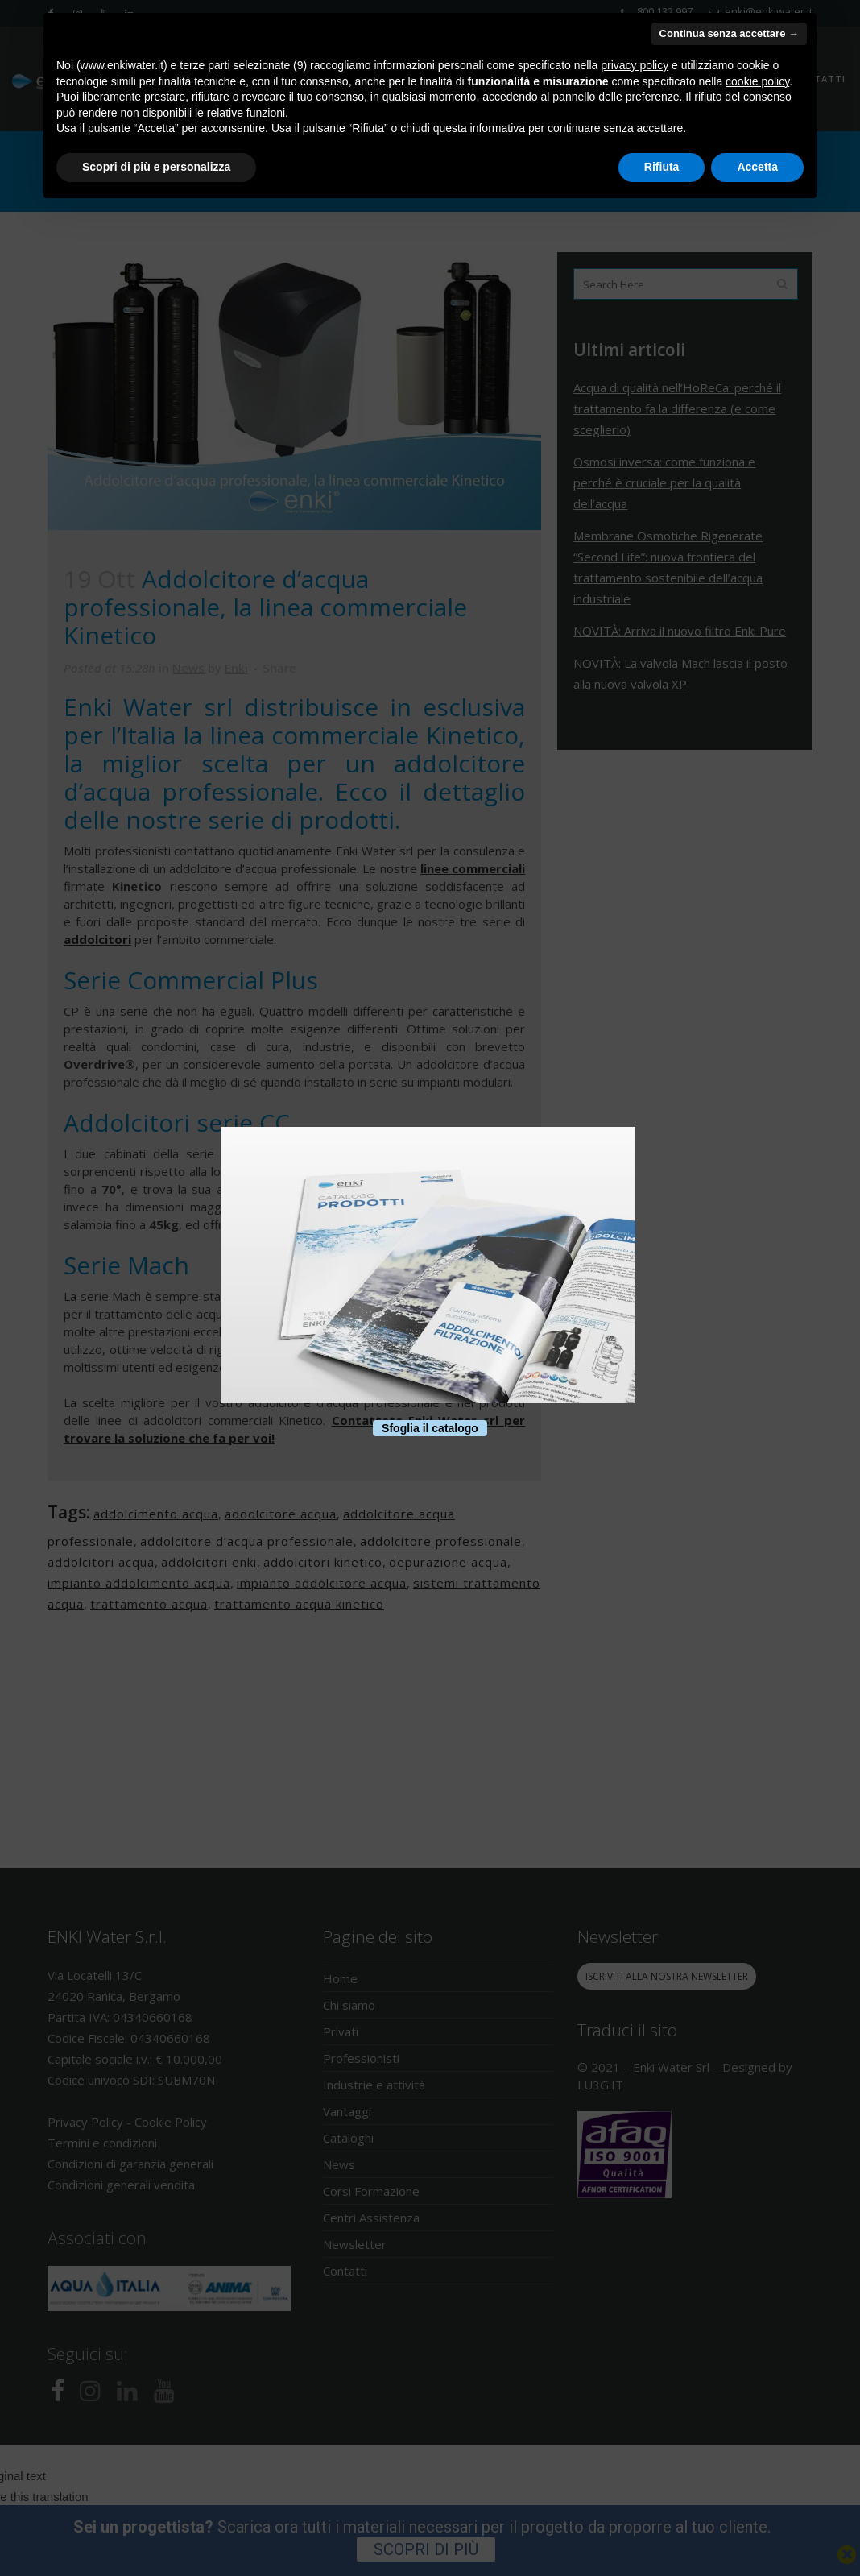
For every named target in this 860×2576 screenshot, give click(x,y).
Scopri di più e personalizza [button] (156, 166)
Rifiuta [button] (662, 166)
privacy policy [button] (634, 65)
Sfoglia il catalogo (430, 1428)
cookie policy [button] (757, 81)
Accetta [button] (757, 166)
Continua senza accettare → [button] (729, 33)
